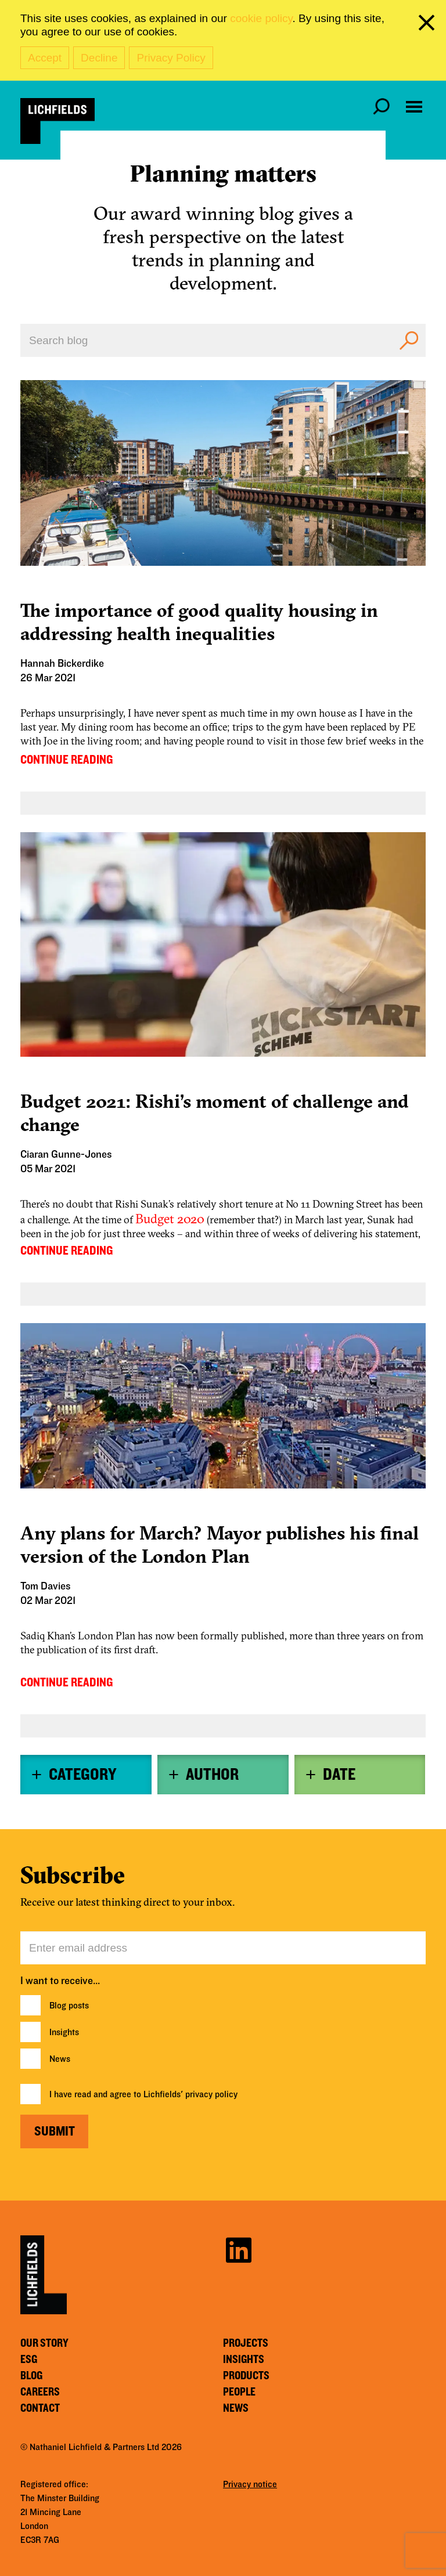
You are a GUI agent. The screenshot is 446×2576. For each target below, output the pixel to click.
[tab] (86, 1774)
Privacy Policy (170, 58)
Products (246, 2376)
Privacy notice (250, 2484)
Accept (45, 58)
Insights (64, 2032)
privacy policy (211, 2094)
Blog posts (69, 2005)
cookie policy (261, 18)
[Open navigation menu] (414, 106)
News (59, 2059)
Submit (54, 2131)
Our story (44, 2343)
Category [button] (82, 1774)
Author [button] (212, 1774)
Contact (40, 2408)
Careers (40, 2392)
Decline (99, 58)
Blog (31, 2376)
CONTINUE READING (66, 759)
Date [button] (339, 1774)
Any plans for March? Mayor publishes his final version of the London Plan (219, 1544)
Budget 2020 (169, 1219)
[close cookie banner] (428, 25)
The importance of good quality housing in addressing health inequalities (199, 622)
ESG (28, 2359)
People (239, 2392)
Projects (245, 2343)
